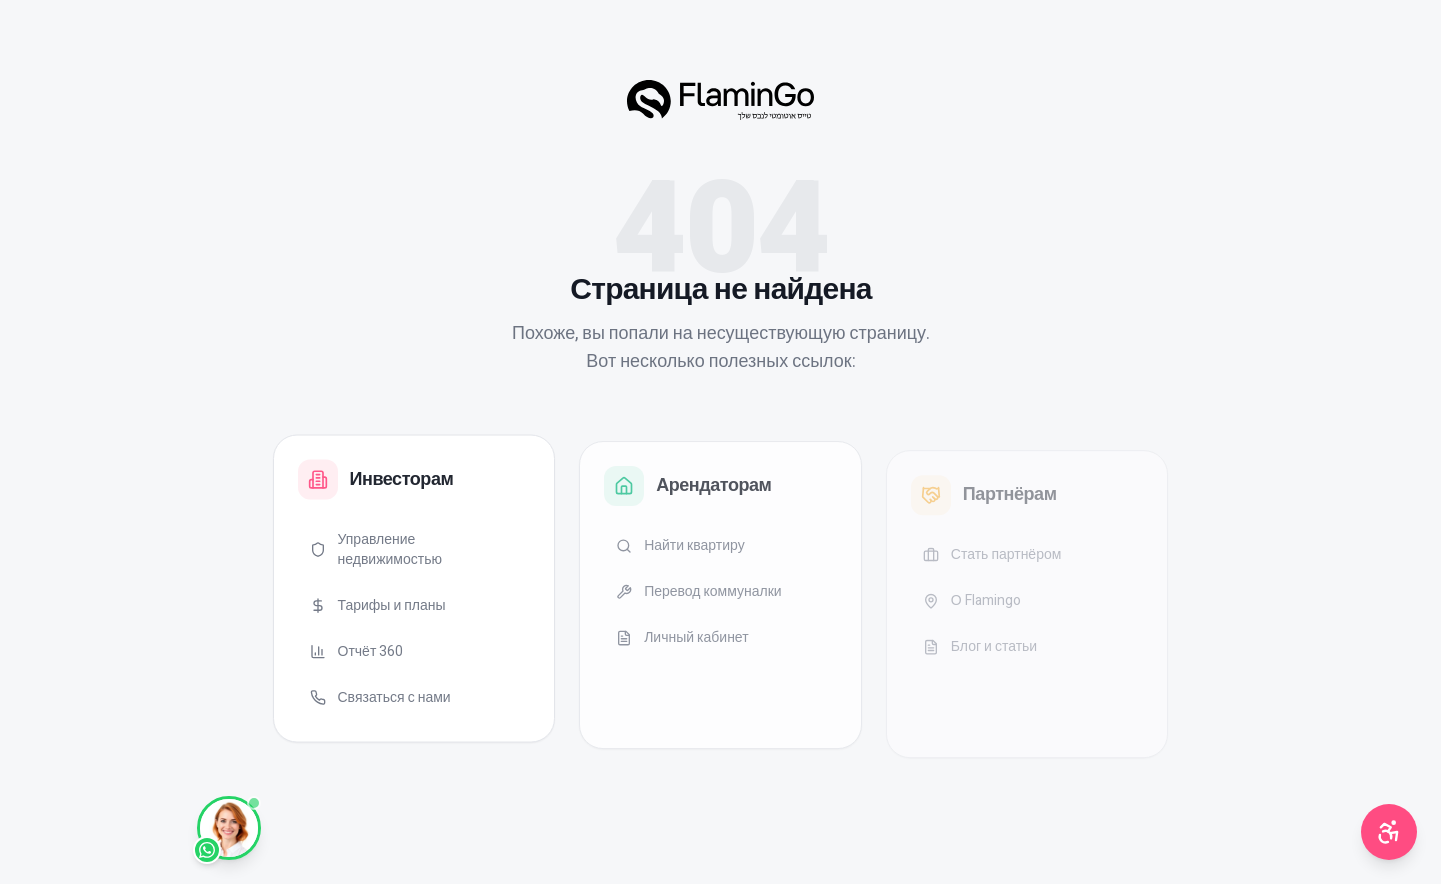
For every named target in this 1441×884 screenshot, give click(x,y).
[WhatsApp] (229, 828)
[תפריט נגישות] (1389, 832)
